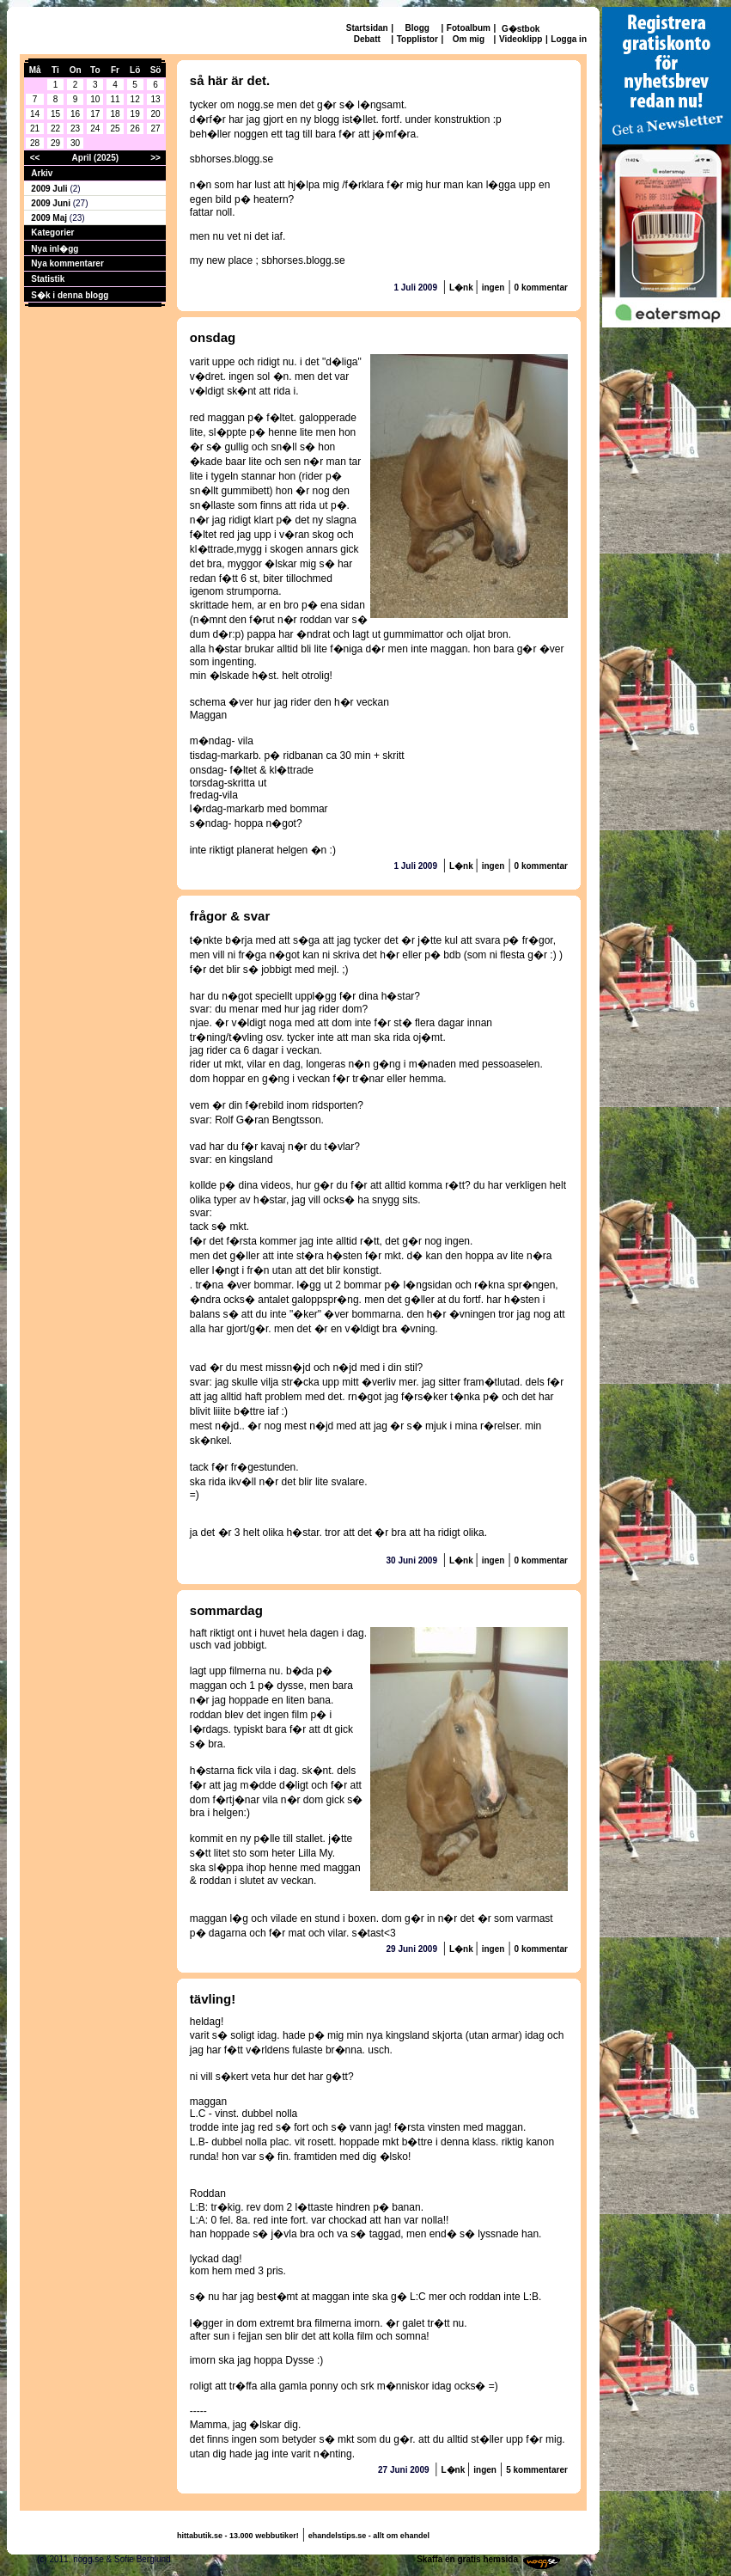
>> (155, 157)
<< (35, 157)
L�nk (462, 287)
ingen (493, 287)
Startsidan (367, 28)
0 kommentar (541, 287)
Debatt (367, 39)
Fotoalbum (468, 28)
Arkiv (41, 173)
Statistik (47, 279)
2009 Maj (50, 218)
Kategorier (52, 232)
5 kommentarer (537, 2470)
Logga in (569, 39)
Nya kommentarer (67, 263)
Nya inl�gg (54, 249)
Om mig (468, 39)
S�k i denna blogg (69, 295)
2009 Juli (50, 188)
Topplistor (417, 39)
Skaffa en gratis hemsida (467, 2559)
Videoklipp (520, 39)
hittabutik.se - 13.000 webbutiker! (238, 2535)
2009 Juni (51, 203)
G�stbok (520, 29)
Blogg (417, 28)
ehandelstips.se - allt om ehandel (368, 2535)
